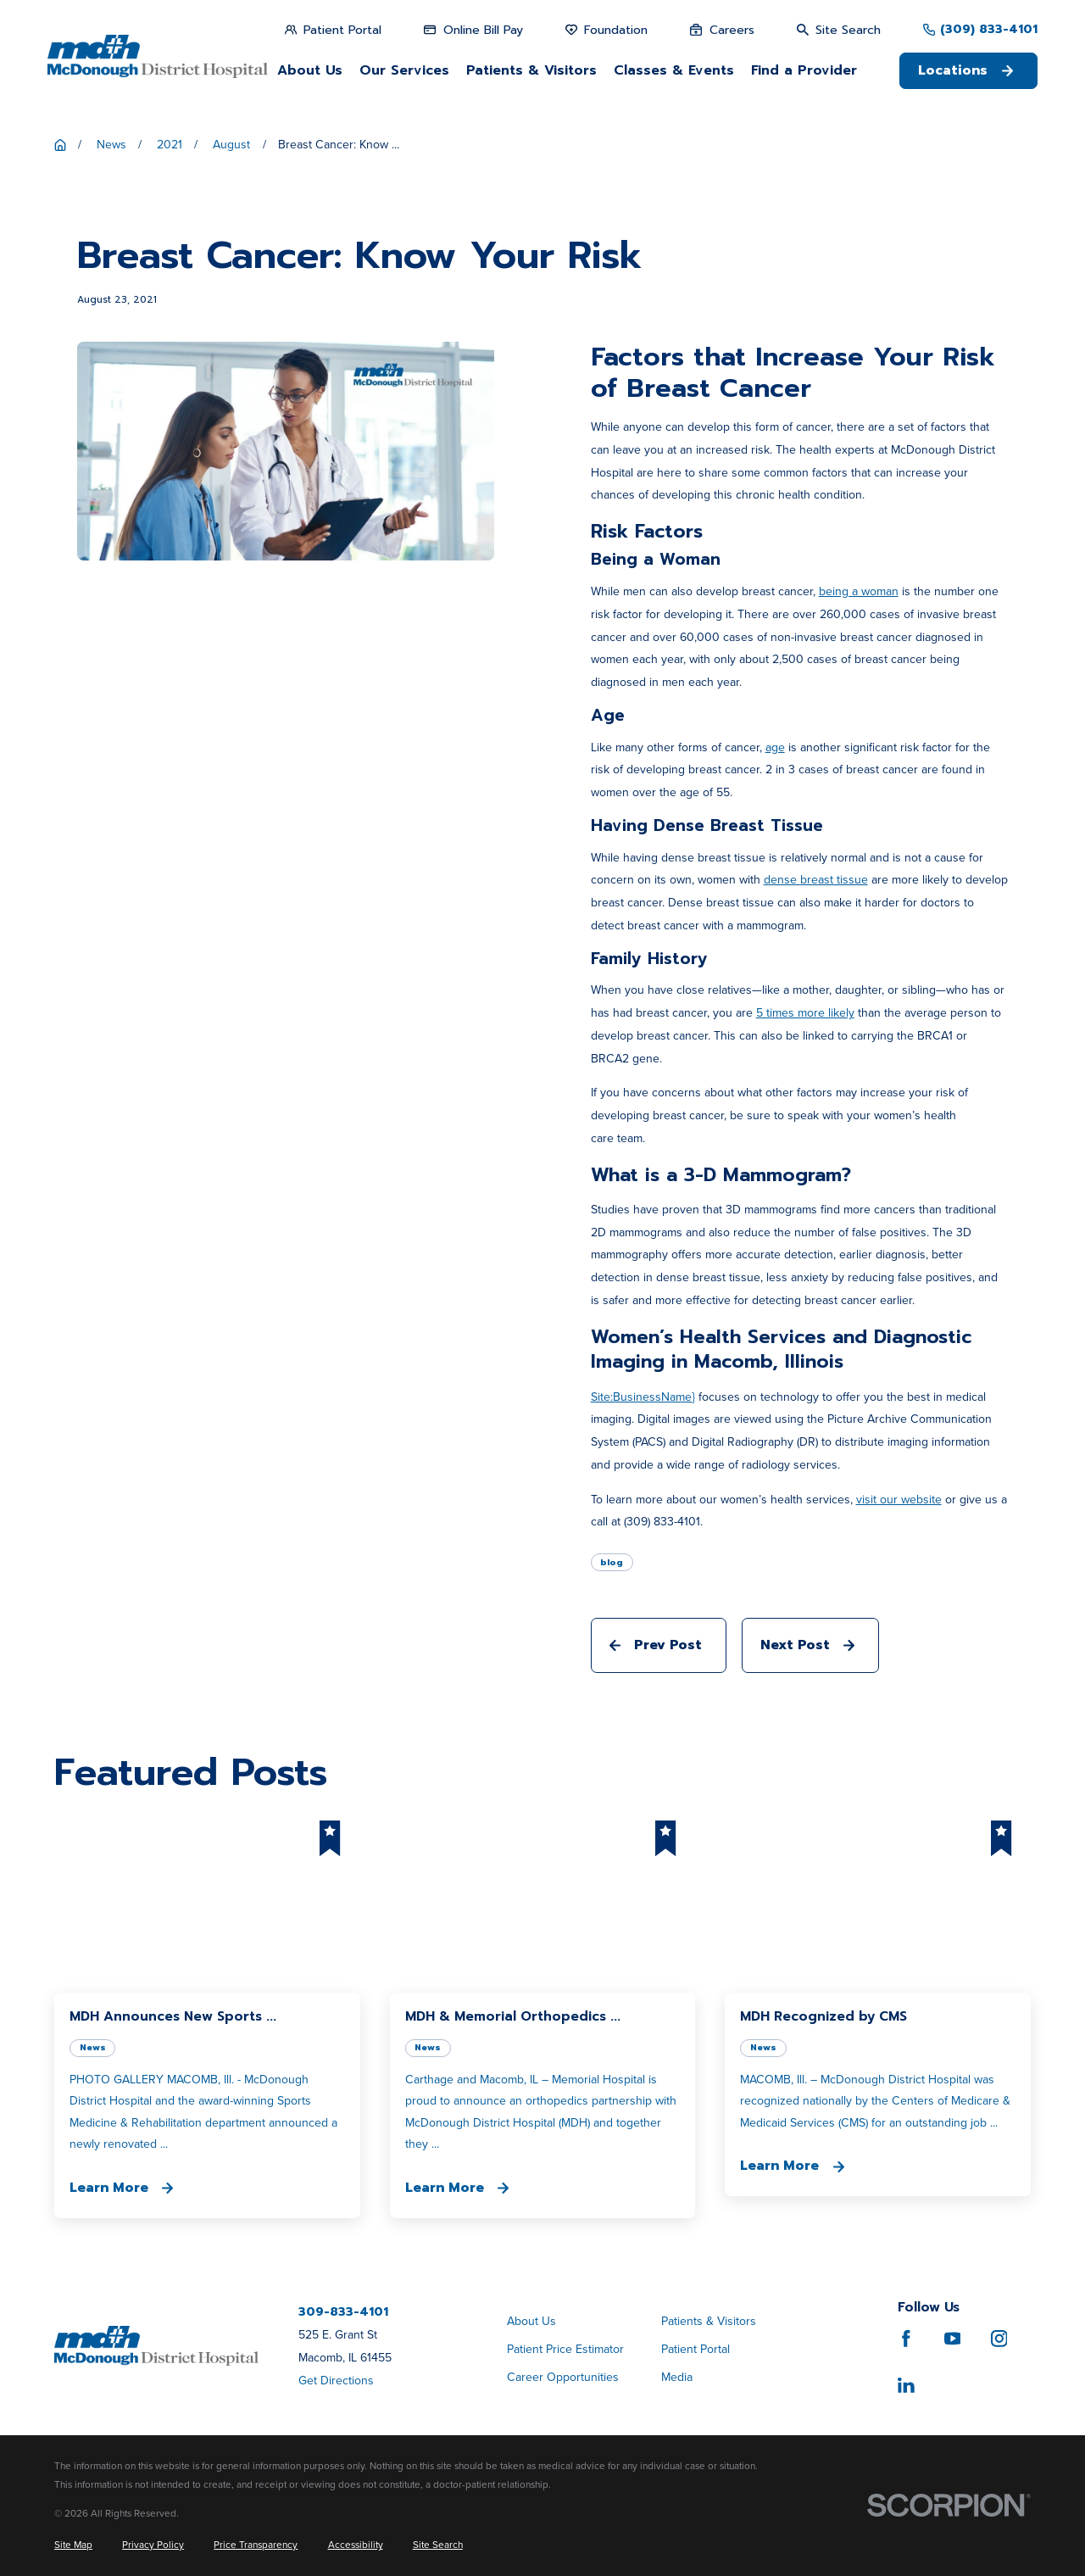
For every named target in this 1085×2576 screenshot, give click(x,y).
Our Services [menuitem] (404, 70)
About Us (531, 2321)
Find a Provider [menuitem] (804, 70)
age (775, 747)
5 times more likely (805, 1013)
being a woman (859, 591)
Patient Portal (695, 2349)
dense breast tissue (816, 880)
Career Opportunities (563, 2377)
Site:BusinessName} (643, 1397)
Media (677, 2377)
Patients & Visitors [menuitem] (531, 70)
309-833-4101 (343, 2312)
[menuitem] (73, 2545)
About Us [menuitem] (309, 70)
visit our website (899, 1499)
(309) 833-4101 (989, 30)
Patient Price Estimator (565, 2349)
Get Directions (336, 2380)
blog (611, 1562)
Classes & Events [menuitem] (674, 70)
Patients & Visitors (708, 2321)
